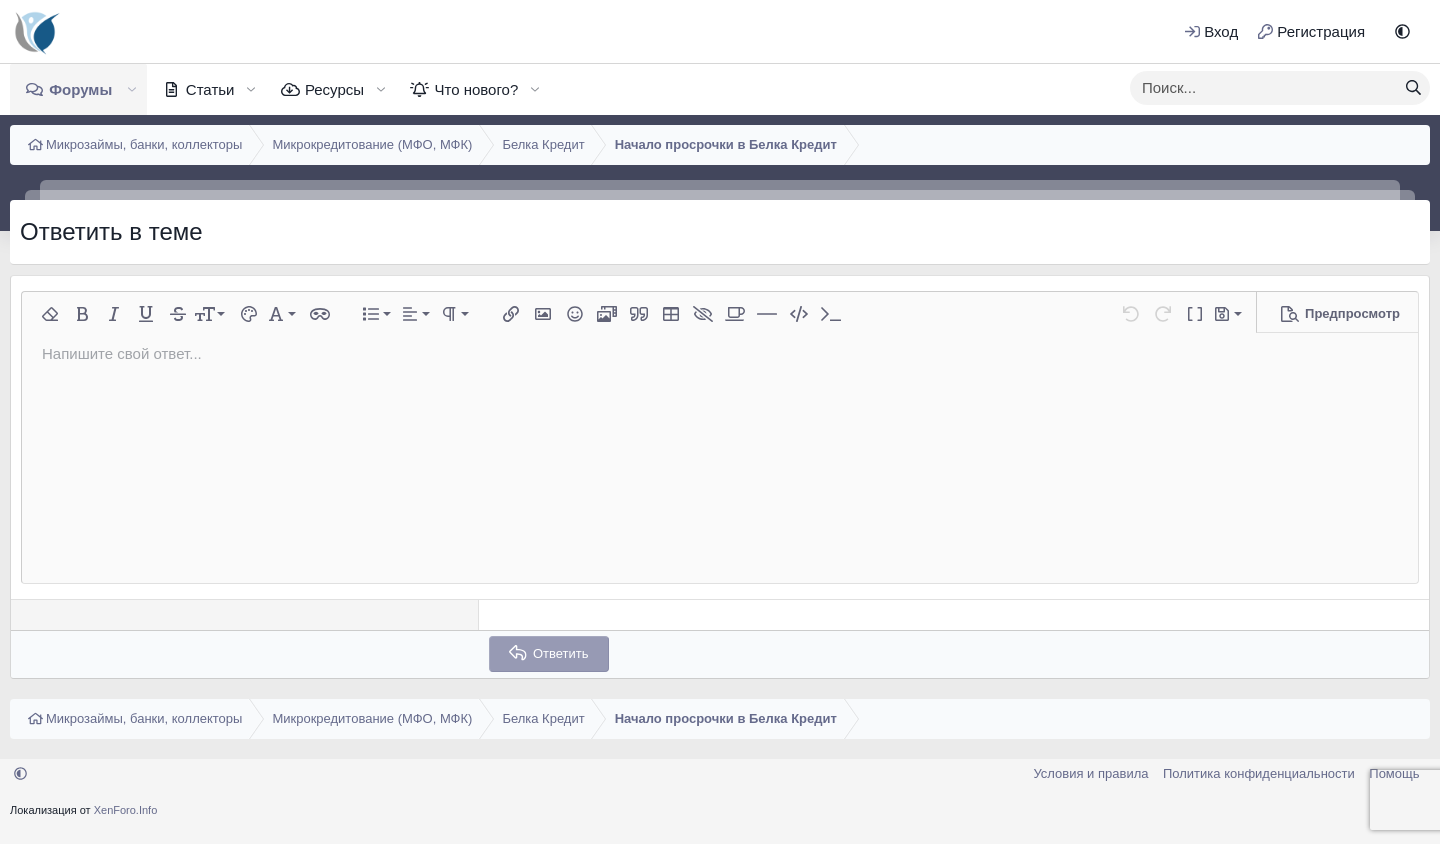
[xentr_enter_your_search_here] (1264, 88)
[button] (1402, 31)
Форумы (80, 89)
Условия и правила (1090, 773)
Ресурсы (334, 89)
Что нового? (476, 89)
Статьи (210, 89)
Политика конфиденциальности (1259, 773)
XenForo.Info (126, 810)
